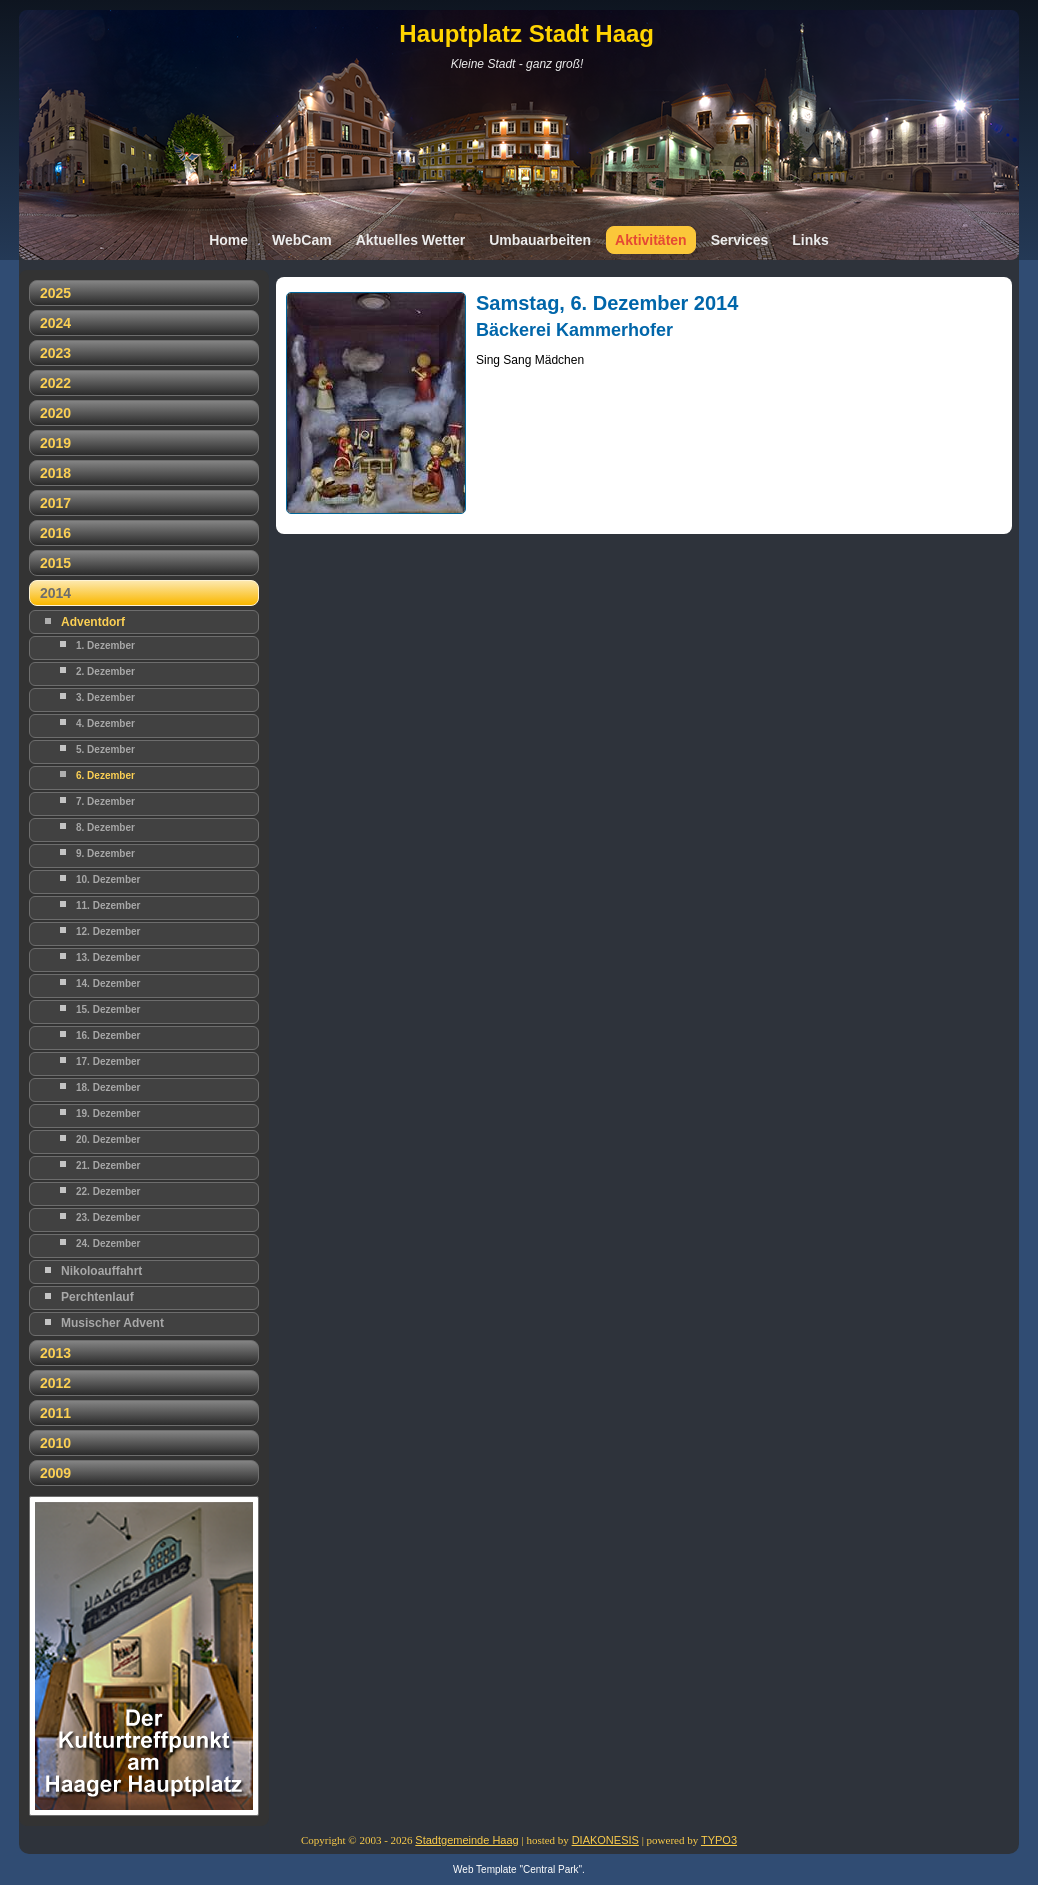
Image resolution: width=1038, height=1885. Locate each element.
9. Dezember (105, 853)
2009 (55, 1473)
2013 (55, 1353)
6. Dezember (105, 775)
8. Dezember (105, 827)
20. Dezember (108, 1139)
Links (810, 240)
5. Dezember (105, 749)
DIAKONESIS (605, 1840)
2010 (55, 1443)
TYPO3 (719, 1840)
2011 (55, 1413)
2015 (55, 563)
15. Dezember (108, 1009)
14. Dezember (108, 983)
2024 (55, 323)
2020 (55, 413)
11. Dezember (108, 905)
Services (740, 240)
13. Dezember (108, 957)
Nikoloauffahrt (101, 1271)
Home (228, 240)
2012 (55, 1383)
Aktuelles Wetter (410, 240)
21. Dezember (108, 1165)
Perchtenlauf (97, 1297)
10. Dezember (108, 879)
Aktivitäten (651, 240)
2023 (55, 353)
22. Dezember (108, 1191)
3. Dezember (105, 697)
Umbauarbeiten (540, 240)
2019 (55, 443)
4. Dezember (105, 723)
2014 (55, 593)
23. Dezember (108, 1217)
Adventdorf (93, 622)
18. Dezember (108, 1087)
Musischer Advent (112, 1323)
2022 (55, 383)
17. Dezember (108, 1061)
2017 (55, 503)
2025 (55, 293)
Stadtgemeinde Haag (466, 1840)
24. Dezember (108, 1243)
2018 (55, 473)
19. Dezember (108, 1113)
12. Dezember (108, 931)
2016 (55, 533)
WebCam (302, 240)
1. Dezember (105, 645)
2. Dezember (105, 671)
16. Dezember (108, 1035)
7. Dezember (105, 801)
